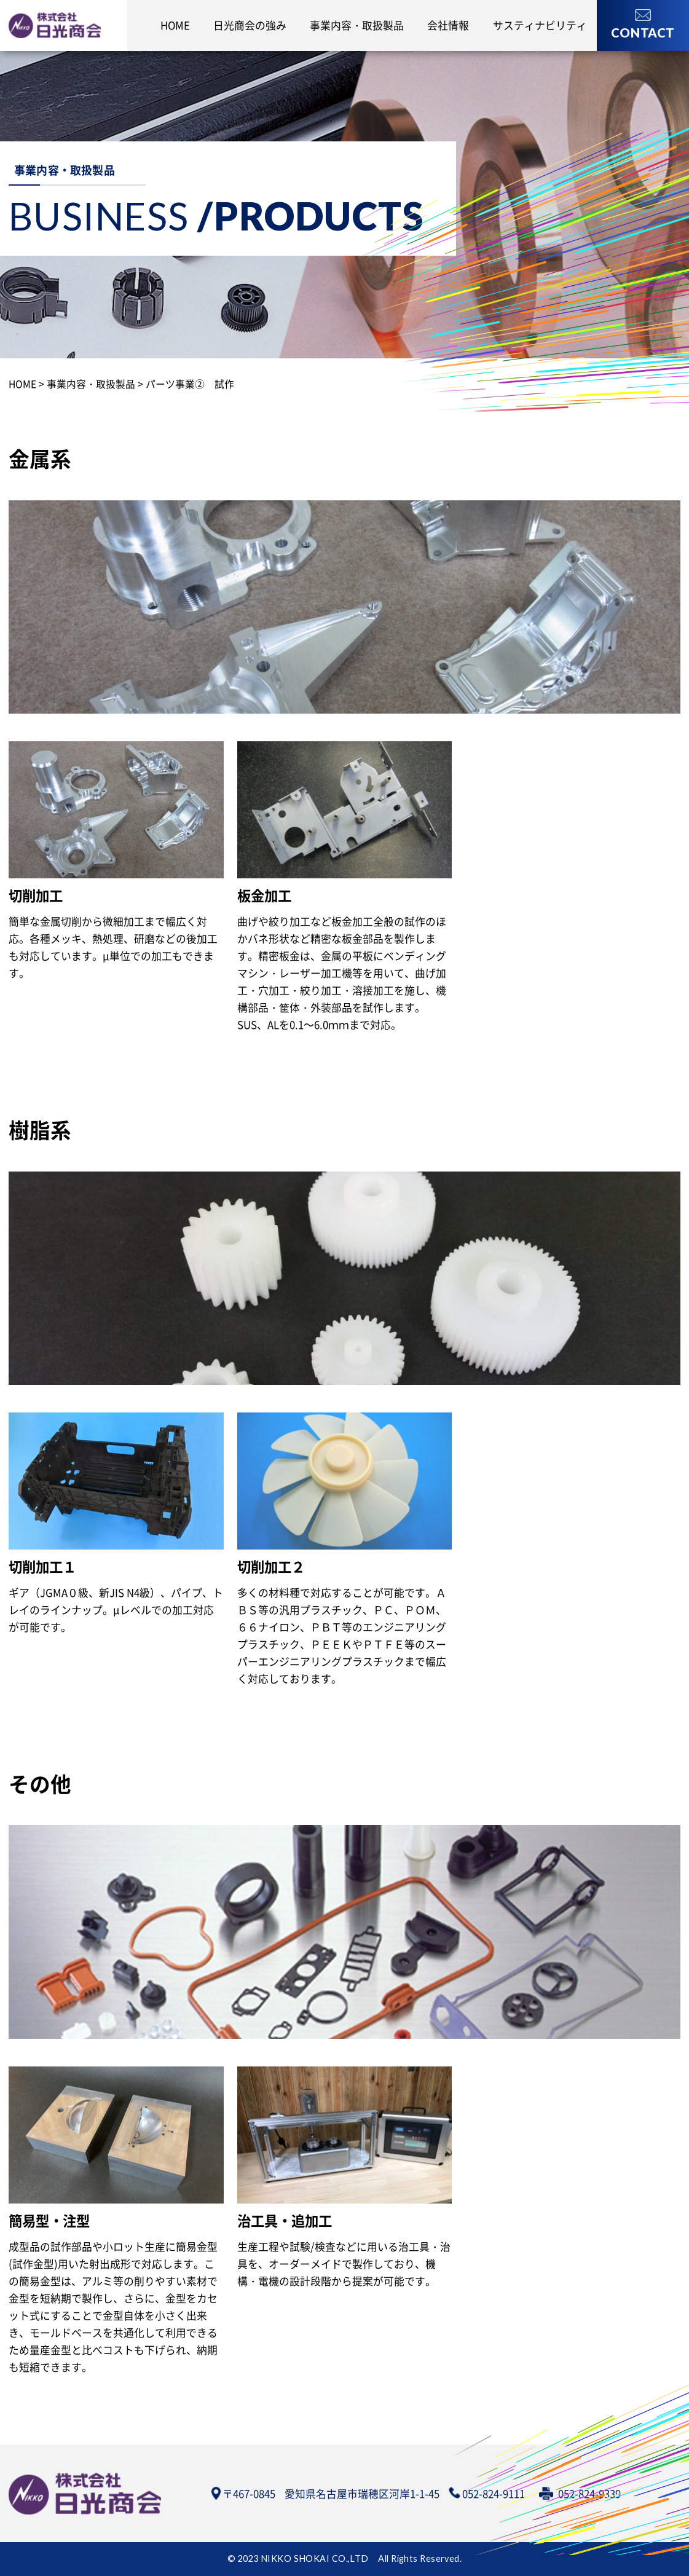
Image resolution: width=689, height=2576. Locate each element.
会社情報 (448, 25)
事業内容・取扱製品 (357, 25)
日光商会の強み (249, 25)
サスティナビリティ (540, 25)
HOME (175, 25)
